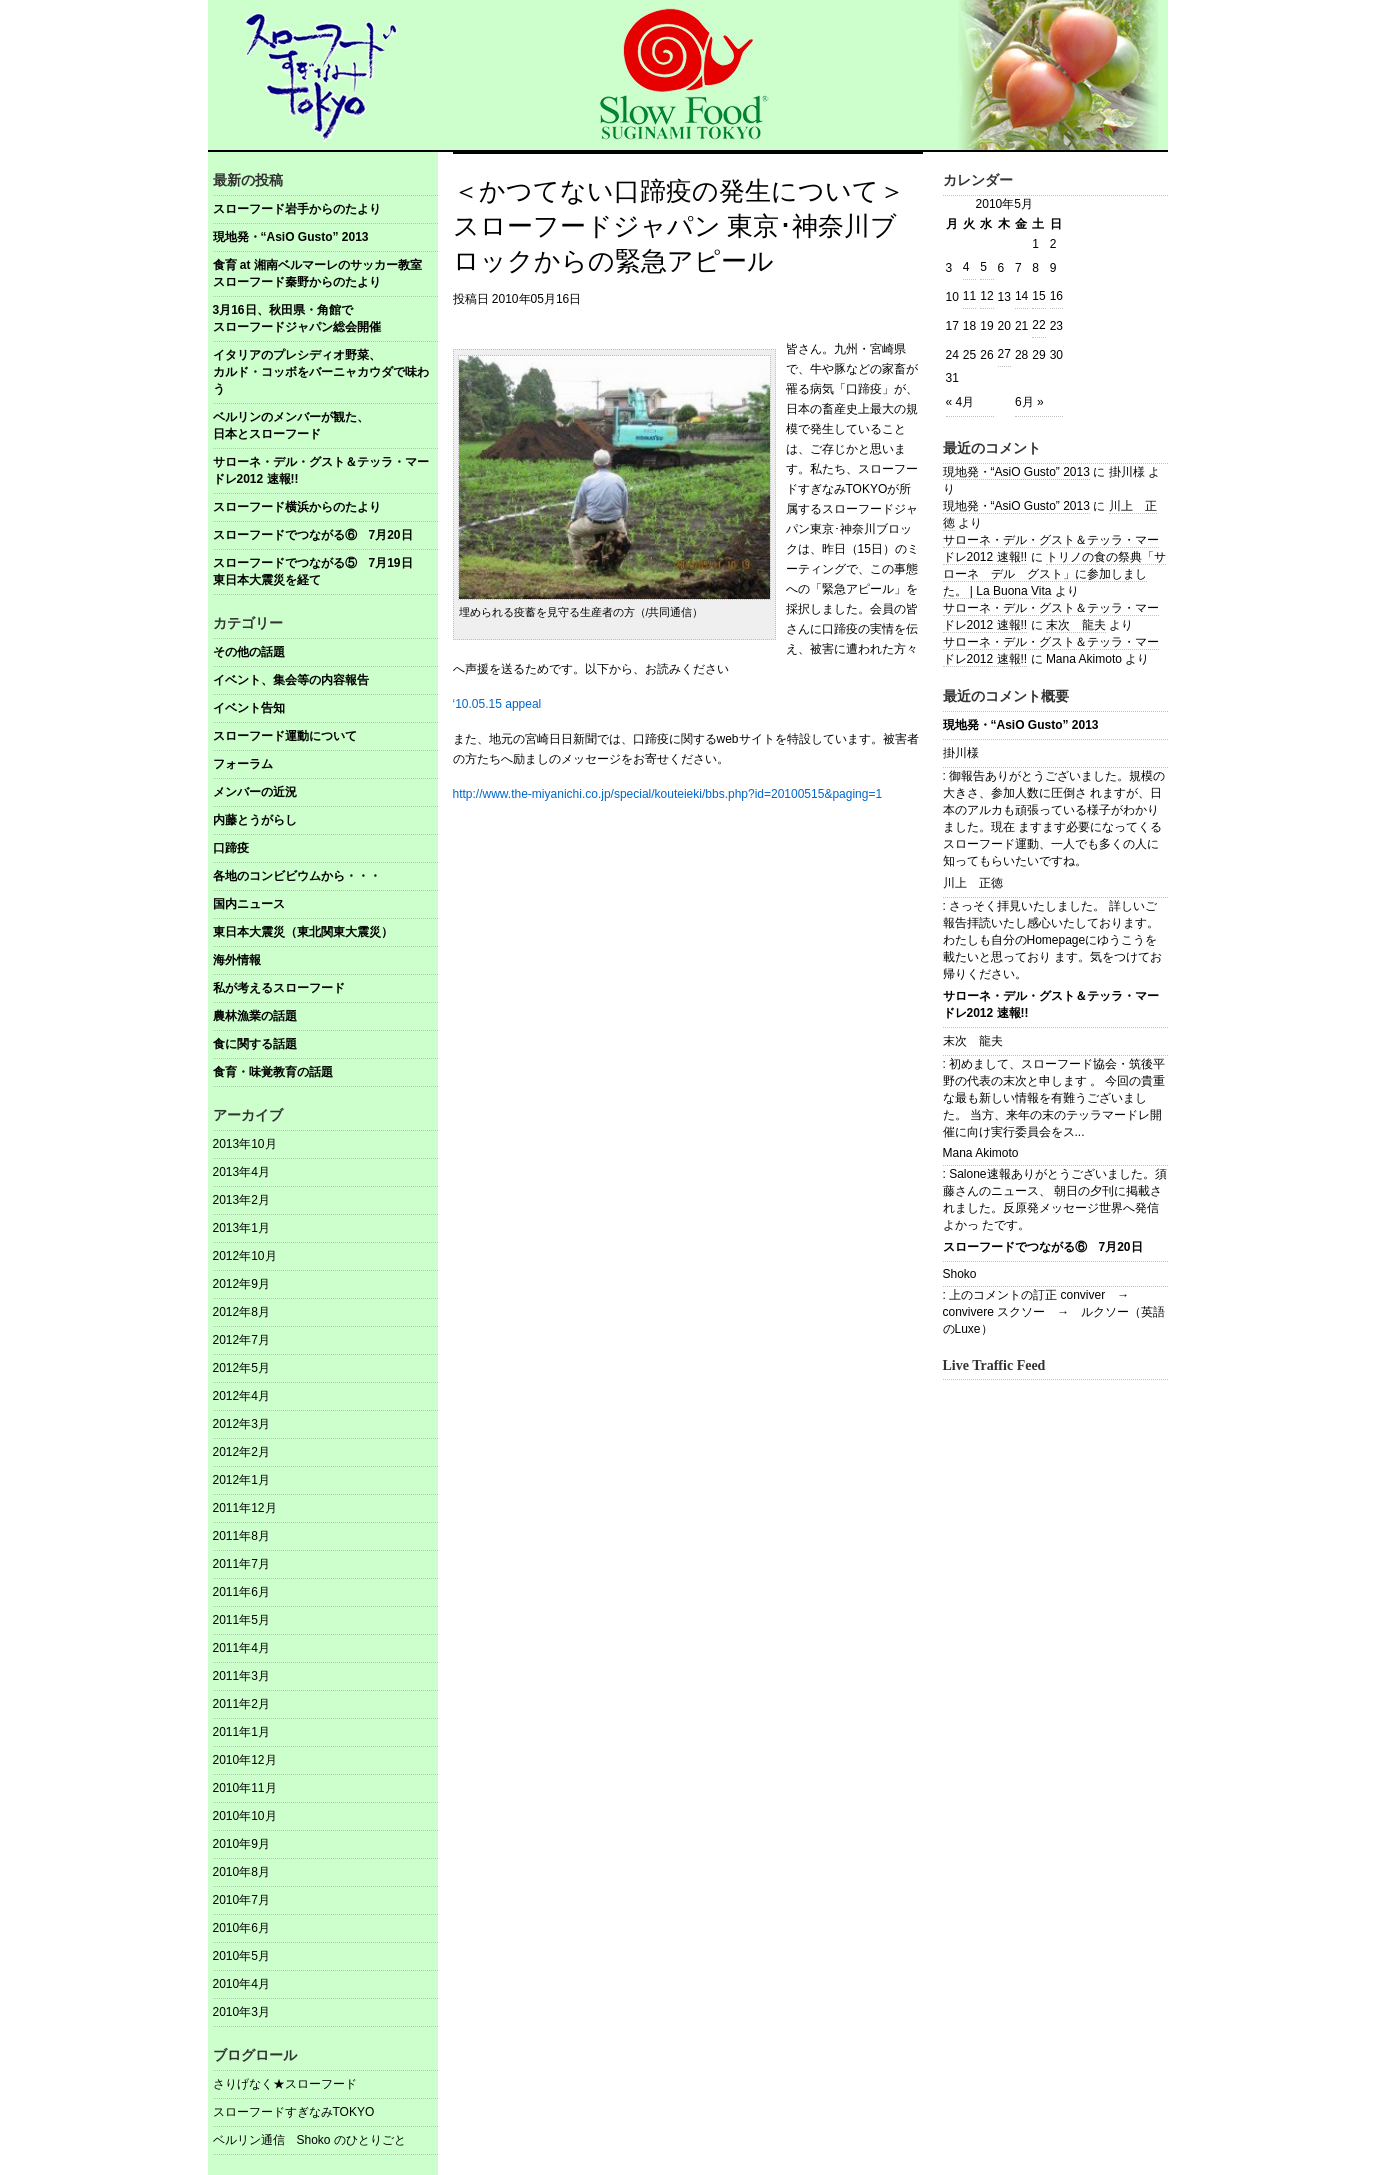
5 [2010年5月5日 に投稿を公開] (983, 267)
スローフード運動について (285, 736)
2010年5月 (241, 1956)
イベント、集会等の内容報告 (291, 680)
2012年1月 (241, 1480)
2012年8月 (241, 1312)
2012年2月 (241, 1452)
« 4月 (960, 402)
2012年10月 (245, 1256)
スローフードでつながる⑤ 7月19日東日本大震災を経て (313, 571)
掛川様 (961, 753)
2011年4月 (241, 1648)
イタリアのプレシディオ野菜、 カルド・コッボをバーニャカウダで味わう (325, 372)
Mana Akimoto (981, 1153)
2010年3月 (241, 2012)
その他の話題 (249, 652)
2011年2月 (241, 1704)
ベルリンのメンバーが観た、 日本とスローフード (325, 425)
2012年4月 (241, 1396)
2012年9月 (241, 1284)
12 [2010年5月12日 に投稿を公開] (986, 296)
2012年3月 (241, 1424)
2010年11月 (245, 1788)
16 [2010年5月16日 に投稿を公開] (1056, 296)
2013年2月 (241, 1200)
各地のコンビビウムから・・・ (297, 876)
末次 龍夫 (1076, 625)
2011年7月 (241, 1564)
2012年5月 (241, 1368)
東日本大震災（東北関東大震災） (303, 932)
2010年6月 (241, 1928)
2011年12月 (245, 1508)
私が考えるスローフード (279, 988)
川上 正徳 (973, 883)
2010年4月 (241, 1984)
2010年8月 (241, 1872)
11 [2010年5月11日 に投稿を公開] (969, 296)
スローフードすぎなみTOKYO (294, 2112)
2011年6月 (241, 1592)
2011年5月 (241, 1620)
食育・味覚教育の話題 (273, 1072)
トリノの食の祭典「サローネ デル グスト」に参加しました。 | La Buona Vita (1054, 574)
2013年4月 (241, 1172)
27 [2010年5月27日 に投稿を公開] (1004, 354)
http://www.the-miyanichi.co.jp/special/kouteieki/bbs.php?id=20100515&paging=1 (668, 794)
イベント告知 (249, 708)
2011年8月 (241, 1536)
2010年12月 (245, 1760)
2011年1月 (241, 1732)
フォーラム (243, 764)
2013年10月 (245, 1144)
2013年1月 (241, 1228)
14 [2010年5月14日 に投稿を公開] (1021, 296)
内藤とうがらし (255, 820)
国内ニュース (249, 904)
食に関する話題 (255, 1044)
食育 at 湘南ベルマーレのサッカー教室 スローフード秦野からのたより (325, 273)
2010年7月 (241, 1900)
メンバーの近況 (255, 792)
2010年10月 (245, 1816)
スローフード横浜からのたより (297, 507)
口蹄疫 (231, 848)
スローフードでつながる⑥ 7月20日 (313, 535)
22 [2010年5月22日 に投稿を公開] (1038, 325)
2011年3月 (241, 1676)
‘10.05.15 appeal (497, 704)
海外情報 (237, 960)
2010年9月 (241, 1844)
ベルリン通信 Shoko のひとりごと (309, 2140)
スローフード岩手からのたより (297, 209)
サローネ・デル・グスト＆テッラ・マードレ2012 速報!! (321, 470)
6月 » (1029, 402)
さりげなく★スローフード (285, 2084)
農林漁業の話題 (255, 1016)
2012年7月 (241, 1340)
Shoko (960, 1274)
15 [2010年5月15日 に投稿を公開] (1038, 296)
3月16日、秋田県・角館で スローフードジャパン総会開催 (325, 318)
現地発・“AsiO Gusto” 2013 (291, 237)
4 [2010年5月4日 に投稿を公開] (966, 267)
